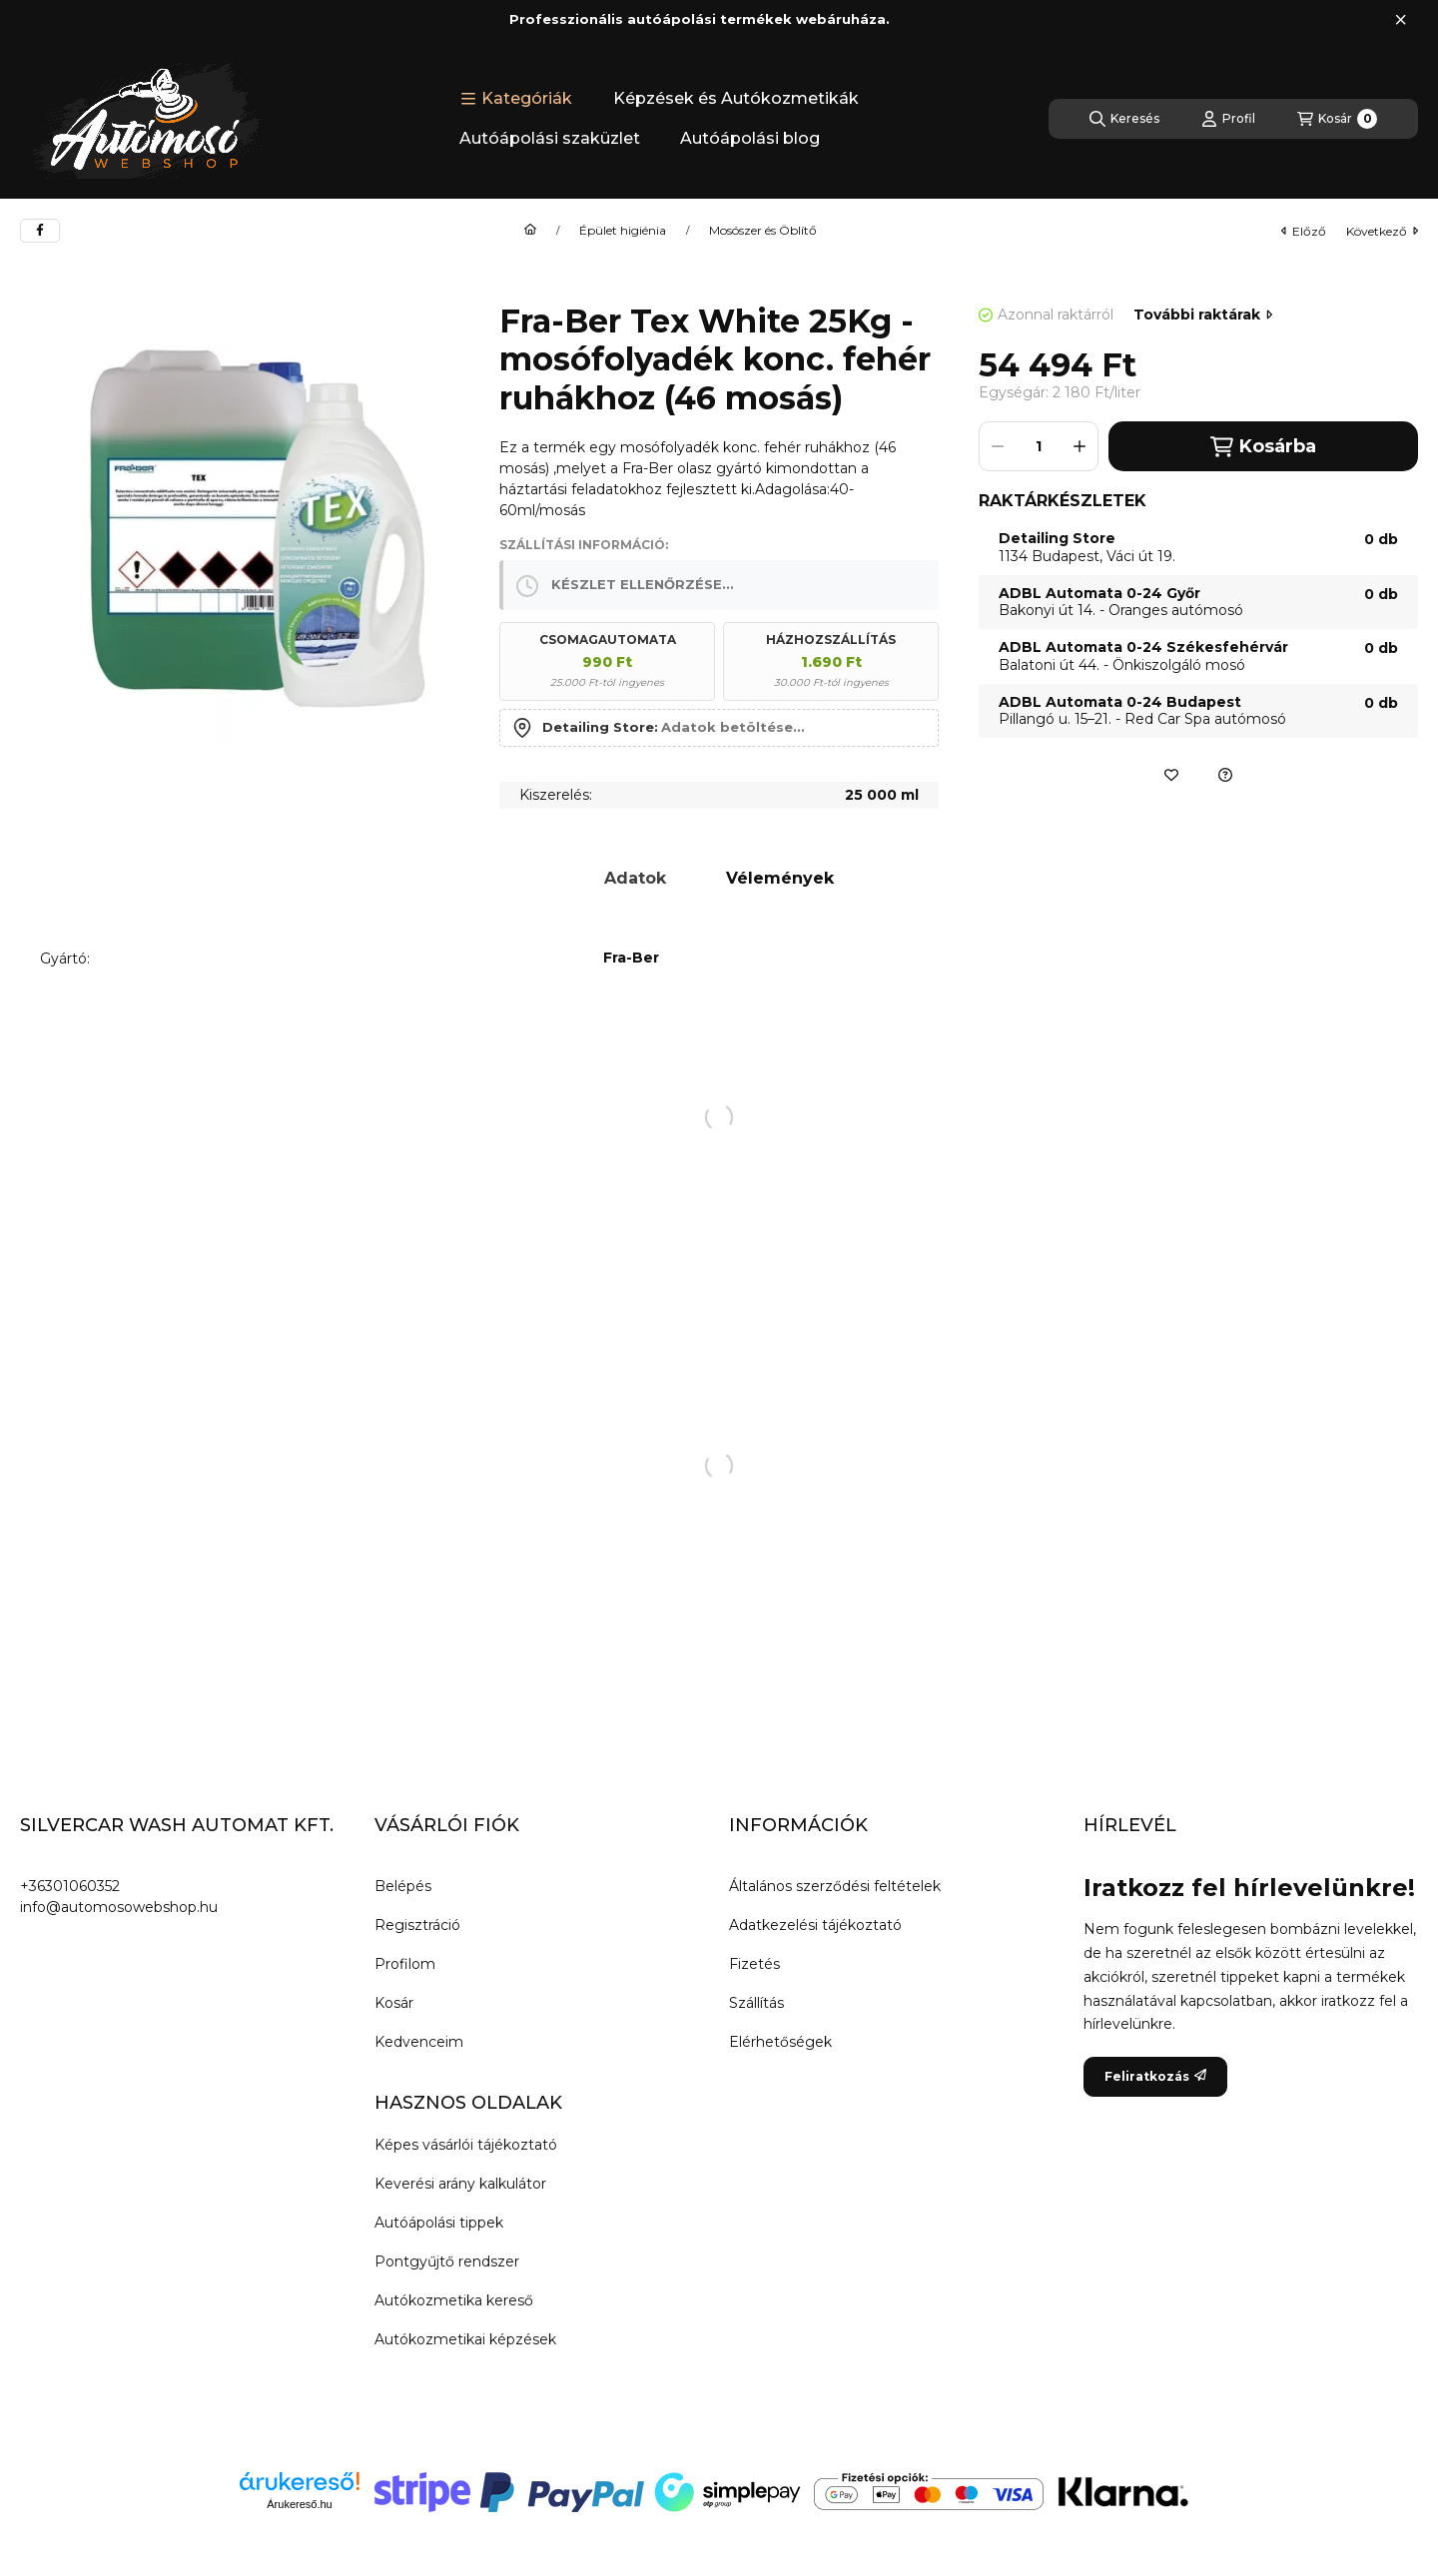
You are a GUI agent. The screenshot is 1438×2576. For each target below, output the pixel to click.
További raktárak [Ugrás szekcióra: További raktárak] (1202, 314)
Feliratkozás (1155, 2076)
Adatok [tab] (635, 878)
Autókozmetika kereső (453, 2300)
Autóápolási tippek (438, 2223)
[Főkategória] (530, 231)
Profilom (404, 1964)
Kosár (393, 2003)
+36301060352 (70, 1886)
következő (1382, 231)
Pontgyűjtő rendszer (446, 2261)
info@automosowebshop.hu (119, 1907)
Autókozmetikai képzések (465, 2339)
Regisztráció (417, 1925)
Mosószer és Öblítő (763, 231)
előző (1303, 231)
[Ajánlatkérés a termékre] (1225, 775)
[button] (516, 99)
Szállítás (756, 2003)
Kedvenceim (418, 2042)
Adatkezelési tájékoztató (815, 1925)
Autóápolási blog (750, 138)
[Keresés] (1124, 119)
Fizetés (754, 1964)
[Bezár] (1400, 20)
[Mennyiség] (1039, 446)
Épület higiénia (622, 231)
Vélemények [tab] (780, 878)
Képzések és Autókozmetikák (736, 98)
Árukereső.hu (299, 2504)
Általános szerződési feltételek (835, 1886)
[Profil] (1228, 119)
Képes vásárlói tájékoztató (465, 2145)
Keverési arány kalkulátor (460, 2184)
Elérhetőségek (780, 2042)
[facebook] (40, 231)
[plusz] (1079, 446)
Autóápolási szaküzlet (549, 138)
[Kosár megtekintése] (1337, 119)
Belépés (402, 1886)
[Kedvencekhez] (1171, 775)
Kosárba (1262, 446)
